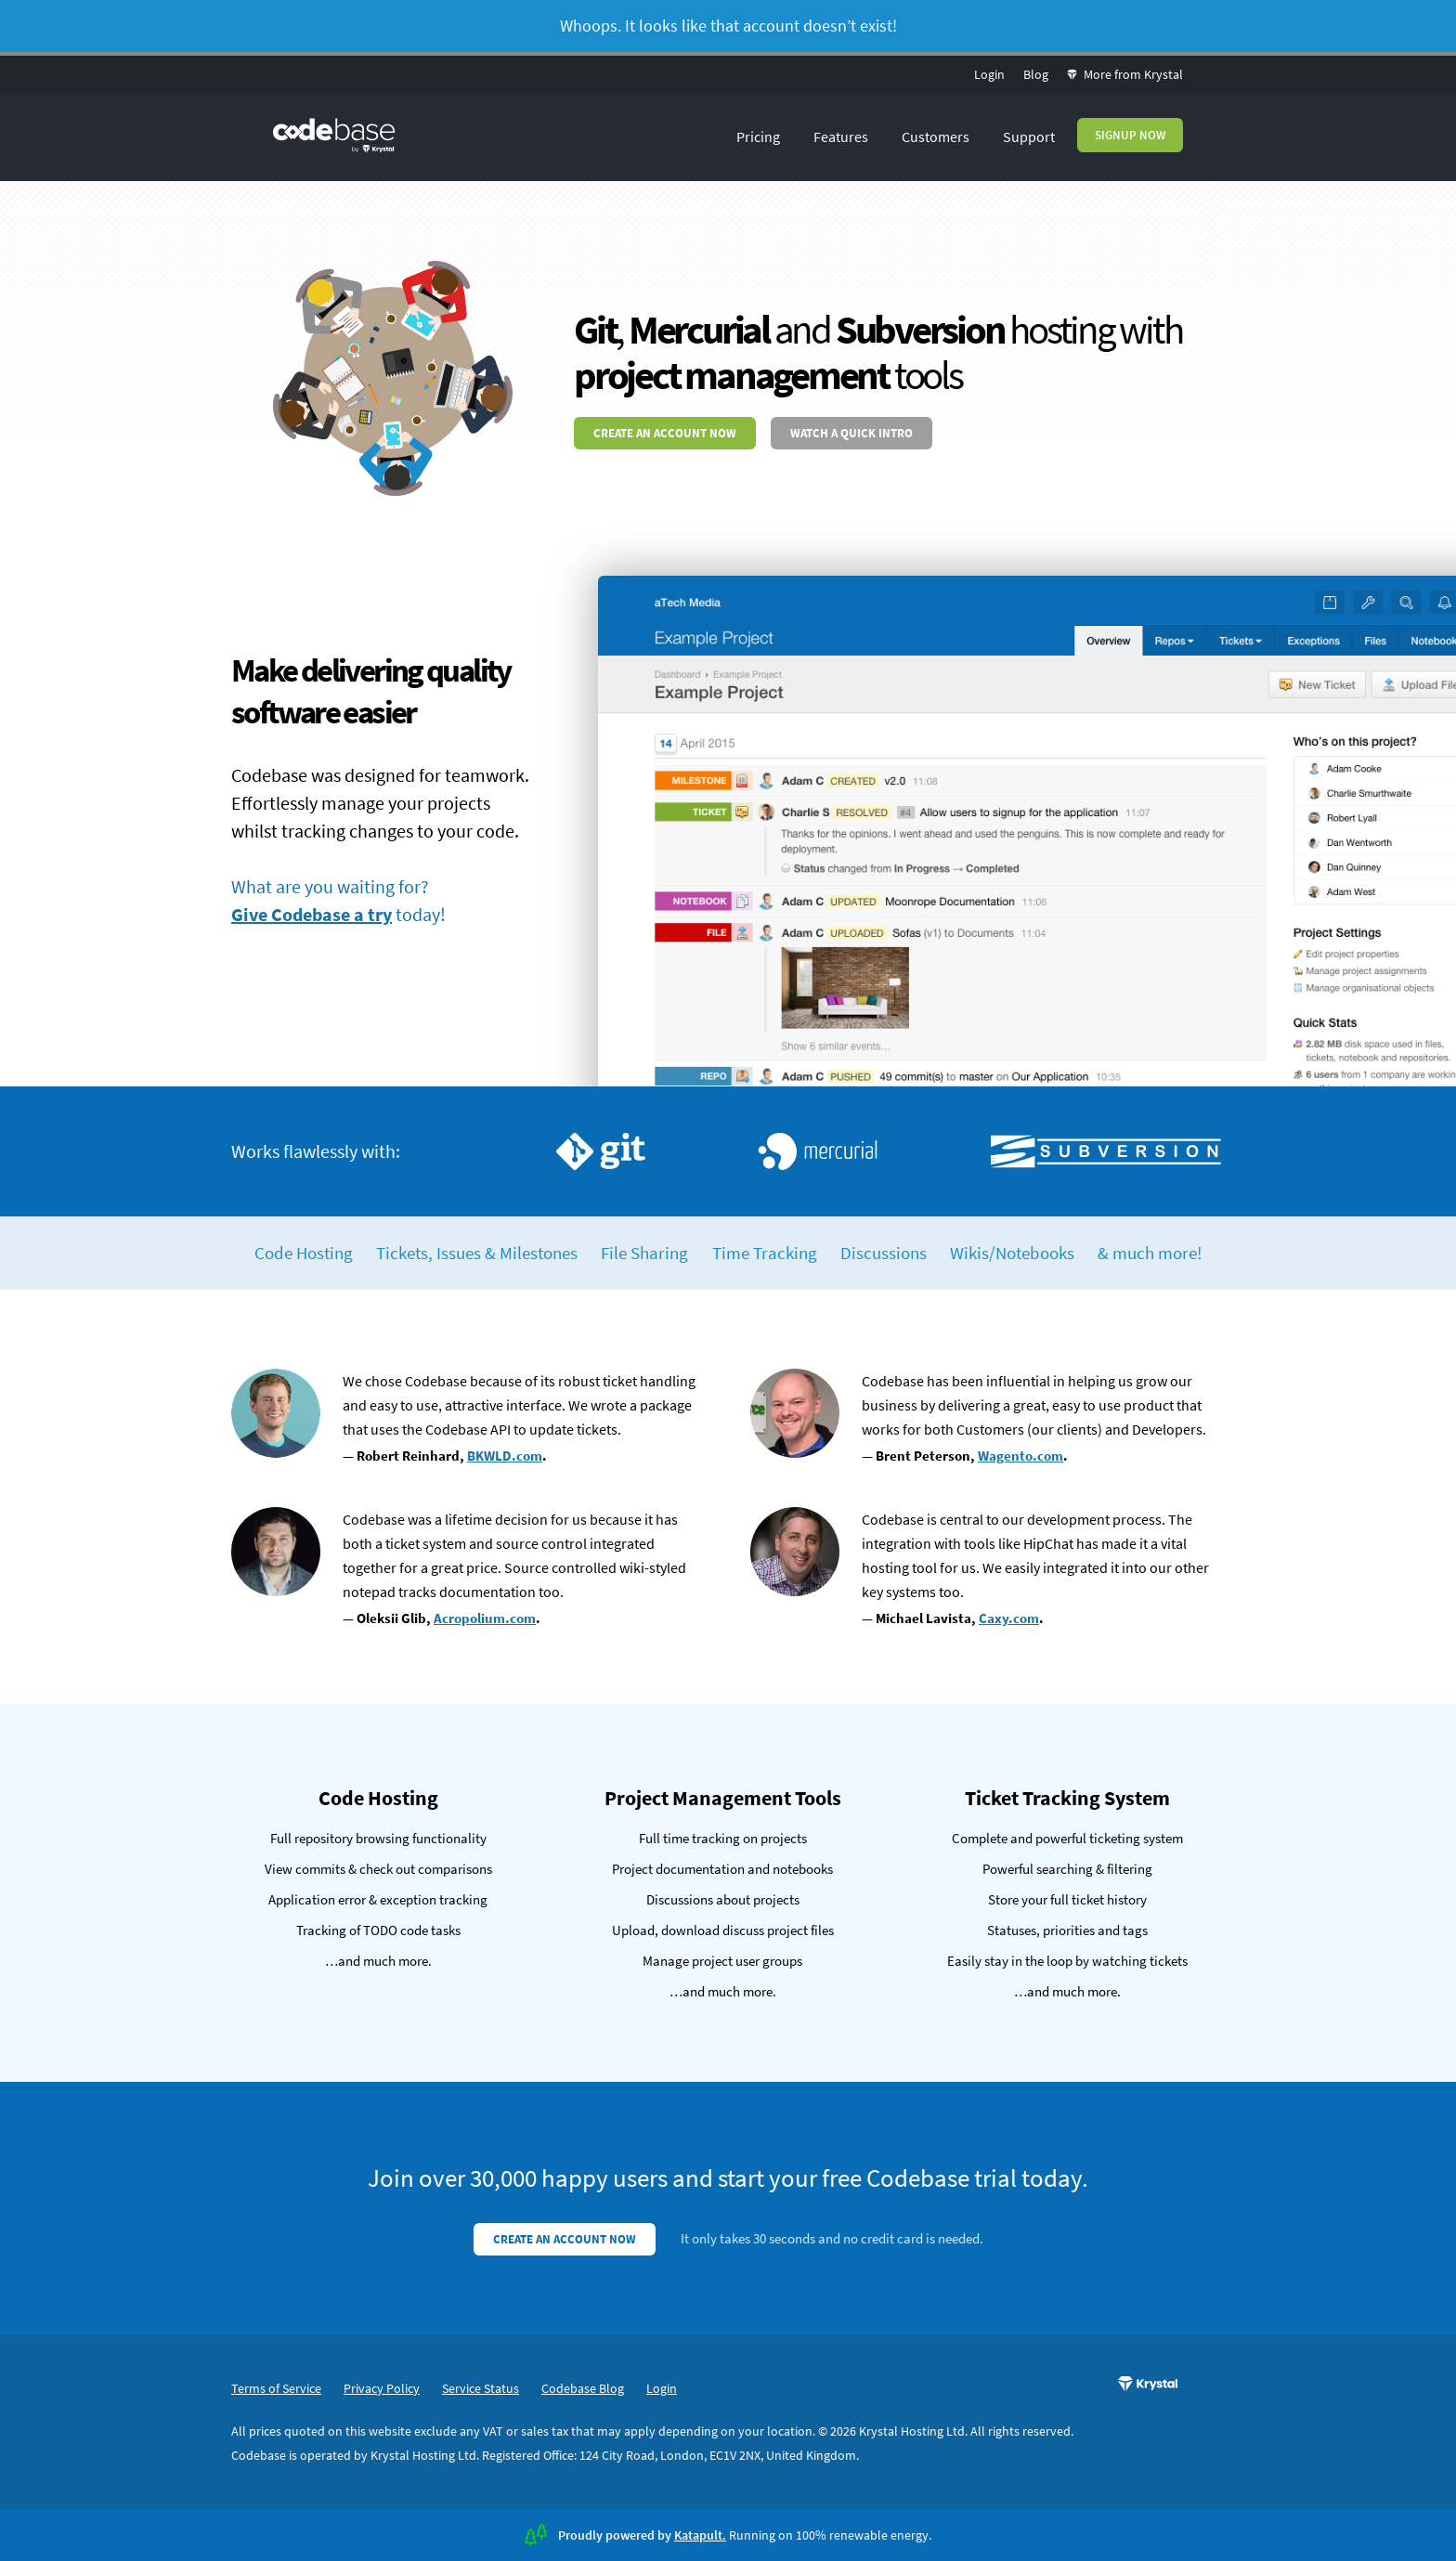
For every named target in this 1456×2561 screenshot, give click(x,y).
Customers (935, 136)
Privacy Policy (382, 2388)
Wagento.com (1020, 1455)
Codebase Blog (582, 2388)
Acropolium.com (485, 1618)
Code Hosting (303, 1253)
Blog (1035, 74)
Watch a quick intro (851, 433)
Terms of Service (276, 2388)
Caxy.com (1009, 1618)
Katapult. (700, 2535)
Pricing (758, 136)
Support (1029, 136)
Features (840, 136)
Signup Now (1130, 135)
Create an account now (664, 433)
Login (989, 74)
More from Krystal (1125, 74)
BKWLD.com (504, 1455)
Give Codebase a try (311, 914)
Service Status (480, 2388)
